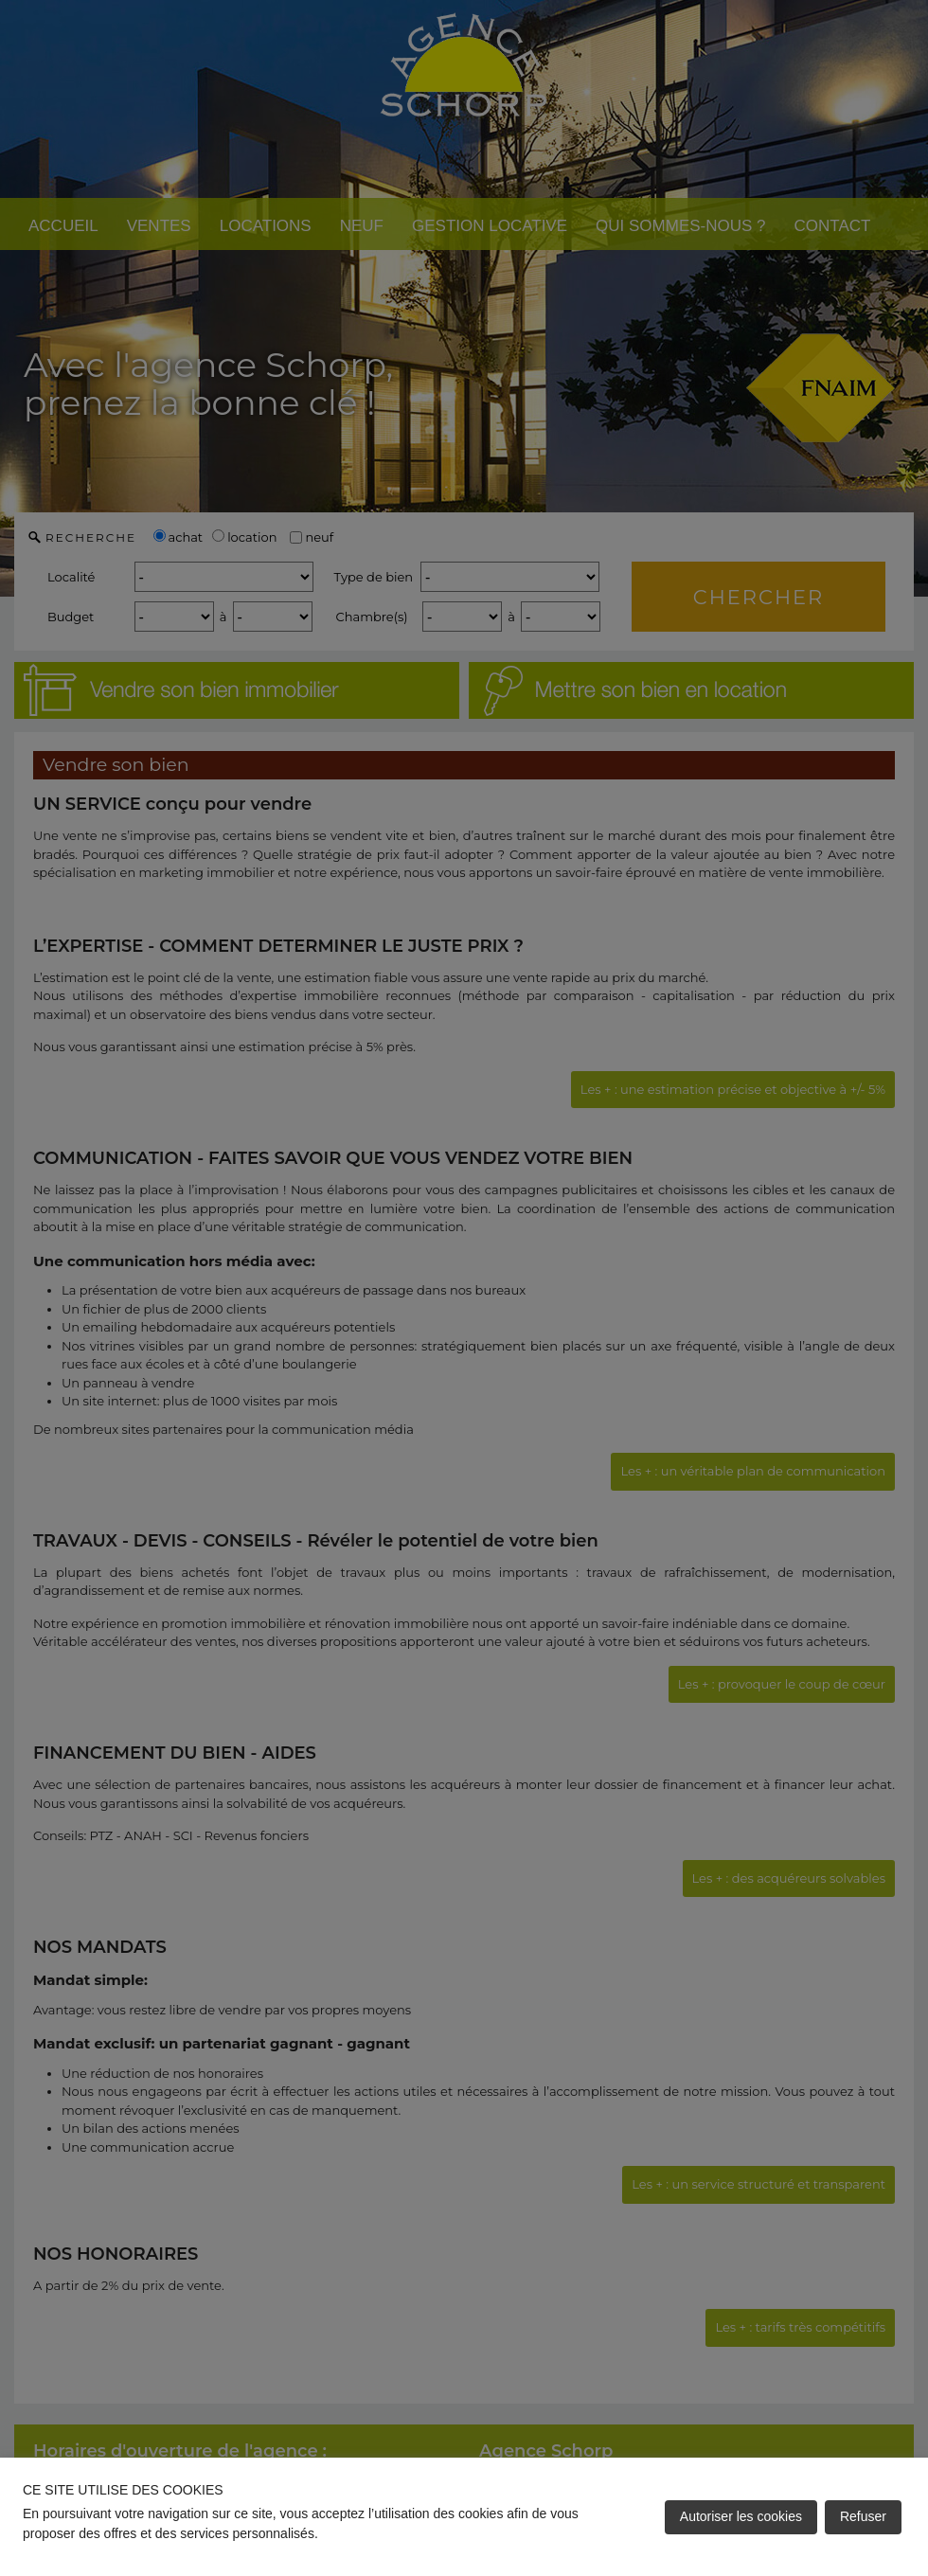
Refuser (863, 2516)
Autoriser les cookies (741, 2516)
